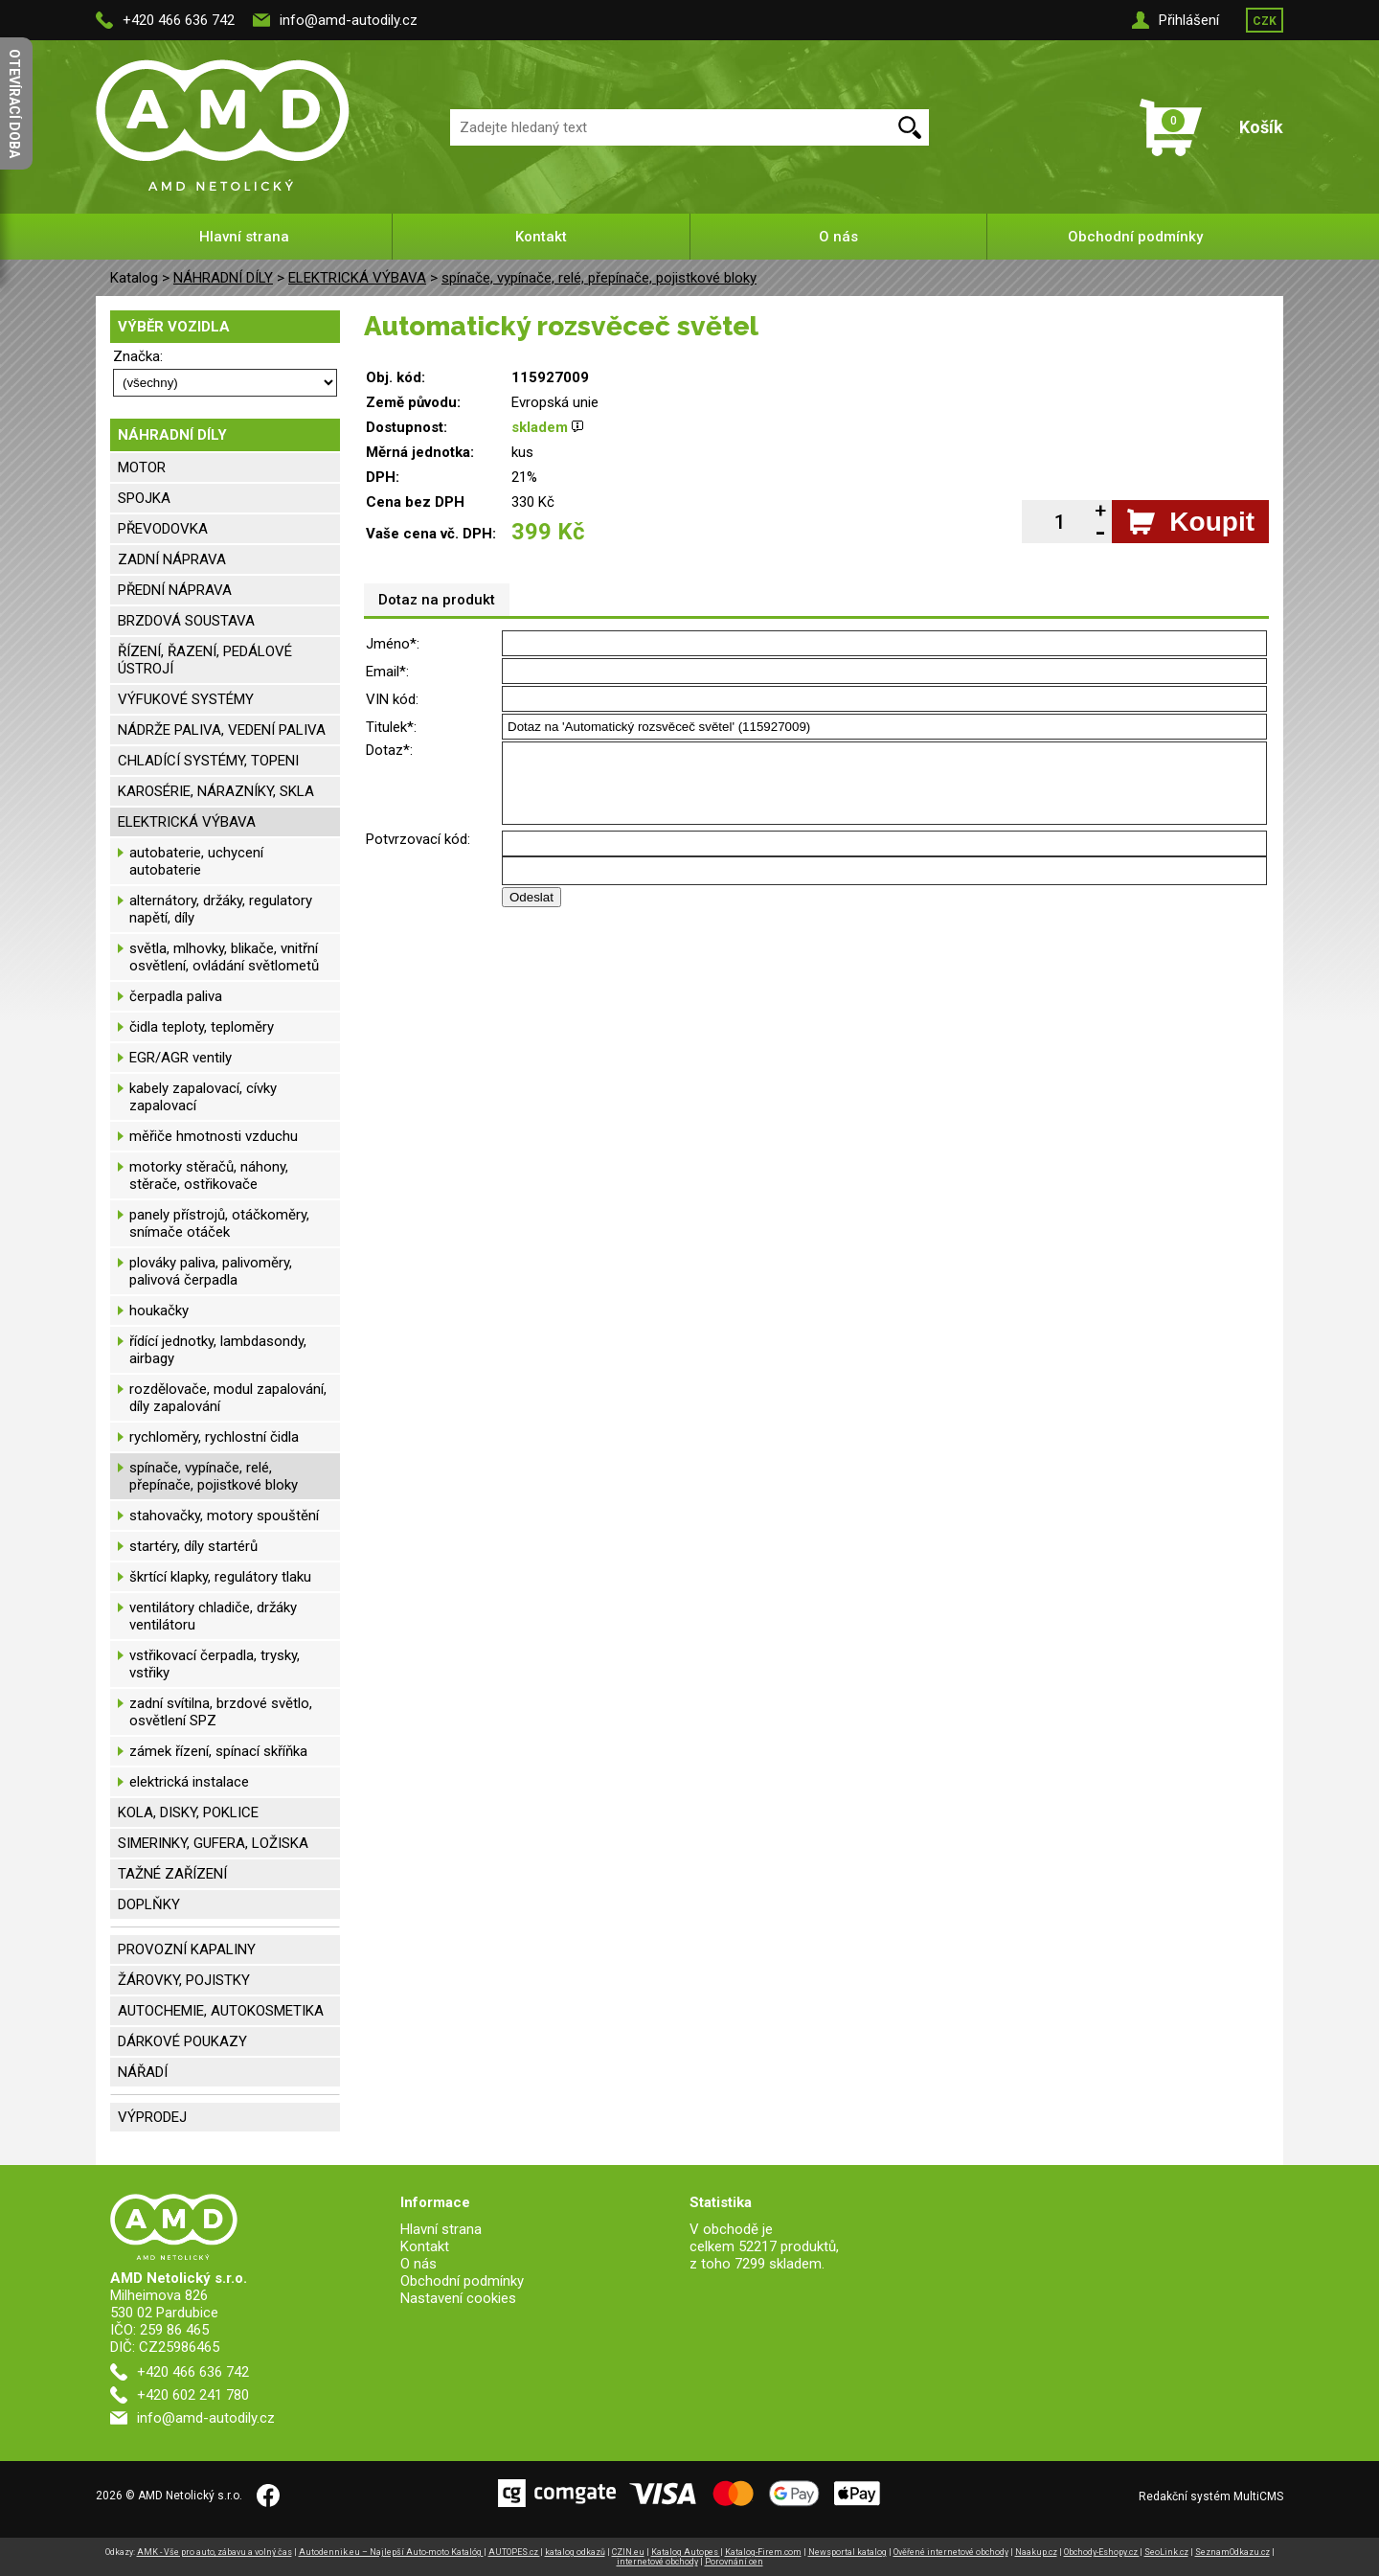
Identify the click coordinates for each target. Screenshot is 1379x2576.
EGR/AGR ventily (180, 1057)
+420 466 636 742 (179, 20)
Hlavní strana (244, 236)
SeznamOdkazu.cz (1232, 2552)
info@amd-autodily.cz (349, 20)
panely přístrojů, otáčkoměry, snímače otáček (219, 1223)
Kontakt (541, 236)
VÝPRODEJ (152, 2117)
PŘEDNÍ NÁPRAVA (175, 590)
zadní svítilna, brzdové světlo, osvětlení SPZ (220, 1712)
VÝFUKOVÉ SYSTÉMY (186, 699)
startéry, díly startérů (193, 1546)
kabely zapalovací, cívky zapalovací (203, 1097)
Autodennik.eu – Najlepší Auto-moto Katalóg (391, 2552)
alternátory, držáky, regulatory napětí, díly (220, 909)
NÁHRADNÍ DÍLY (223, 277)
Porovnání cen (734, 2561)
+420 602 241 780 (193, 2395)
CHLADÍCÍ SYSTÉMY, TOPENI (208, 760)
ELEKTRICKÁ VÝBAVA (357, 277)
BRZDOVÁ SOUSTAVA (186, 620)
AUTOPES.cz (514, 2552)
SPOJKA (144, 498)
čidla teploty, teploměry (201, 1027)
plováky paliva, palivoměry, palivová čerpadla (210, 1271)
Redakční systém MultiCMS (1211, 2496)
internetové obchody (657, 2561)
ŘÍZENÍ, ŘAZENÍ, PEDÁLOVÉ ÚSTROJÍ (205, 660)
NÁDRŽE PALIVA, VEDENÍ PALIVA (222, 730)
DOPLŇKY (149, 1904)
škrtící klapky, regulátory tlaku (220, 1576)
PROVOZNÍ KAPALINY (187, 1949)
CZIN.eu (628, 2552)
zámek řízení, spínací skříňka (218, 1751)
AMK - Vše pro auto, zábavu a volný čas (214, 2552)
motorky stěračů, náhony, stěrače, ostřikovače (208, 1175)
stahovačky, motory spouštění (224, 1515)
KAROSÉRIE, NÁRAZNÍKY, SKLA (216, 791)
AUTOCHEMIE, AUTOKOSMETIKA (221, 2010)
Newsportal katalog (847, 2552)
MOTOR (142, 467)
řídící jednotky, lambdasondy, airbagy (217, 1350)
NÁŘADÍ (143, 2072)
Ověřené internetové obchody (950, 2552)
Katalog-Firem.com (763, 2552)
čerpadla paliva (175, 996)
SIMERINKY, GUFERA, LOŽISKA (213, 1843)
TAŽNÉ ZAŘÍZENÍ (172, 1873)
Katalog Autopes (685, 2552)
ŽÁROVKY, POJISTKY (184, 1980)
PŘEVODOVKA (163, 528)
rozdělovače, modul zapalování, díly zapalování (228, 1397)
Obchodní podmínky (1135, 236)
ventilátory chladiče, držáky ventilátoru (213, 1616)
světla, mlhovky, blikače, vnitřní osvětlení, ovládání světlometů (224, 957)
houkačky (159, 1310)
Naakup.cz (1036, 2552)
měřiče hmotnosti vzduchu (213, 1136)
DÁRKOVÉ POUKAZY (182, 2041)
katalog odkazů (575, 2552)
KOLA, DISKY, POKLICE (188, 1812)
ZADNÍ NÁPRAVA (172, 559)
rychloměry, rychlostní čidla (214, 1437)
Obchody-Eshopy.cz (1102, 2552)
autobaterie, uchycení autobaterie (196, 861)
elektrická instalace (189, 1781)
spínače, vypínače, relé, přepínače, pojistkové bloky (599, 277)
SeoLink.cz (1166, 2552)
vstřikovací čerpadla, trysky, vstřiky (214, 1664)
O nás (838, 236)
